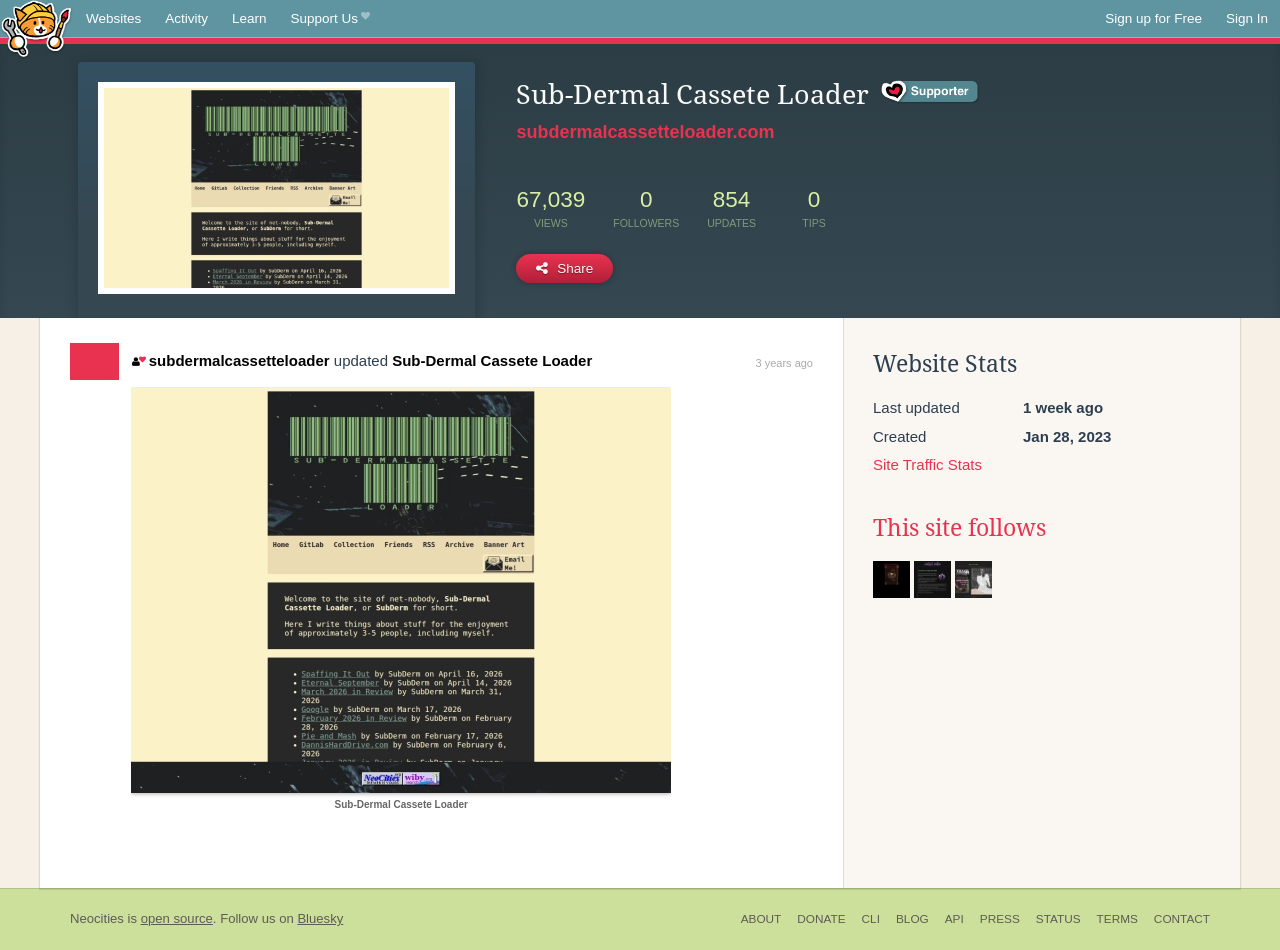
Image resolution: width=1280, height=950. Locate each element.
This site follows (959, 528)
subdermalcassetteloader (230, 360)
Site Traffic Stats (927, 464)
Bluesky (320, 918)
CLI (871, 919)
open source (177, 918)
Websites (113, 18)
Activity (186, 18)
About (761, 919)
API (954, 919)
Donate (821, 919)
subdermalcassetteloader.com (645, 132)
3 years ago (784, 363)
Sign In (1247, 18)
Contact (1182, 919)
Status (1058, 919)
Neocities (97, 918)
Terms (1117, 919)
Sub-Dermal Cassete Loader (492, 360)
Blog (912, 919)
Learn (249, 18)
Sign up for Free (1153, 18)
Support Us (330, 19)
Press (1000, 919)
